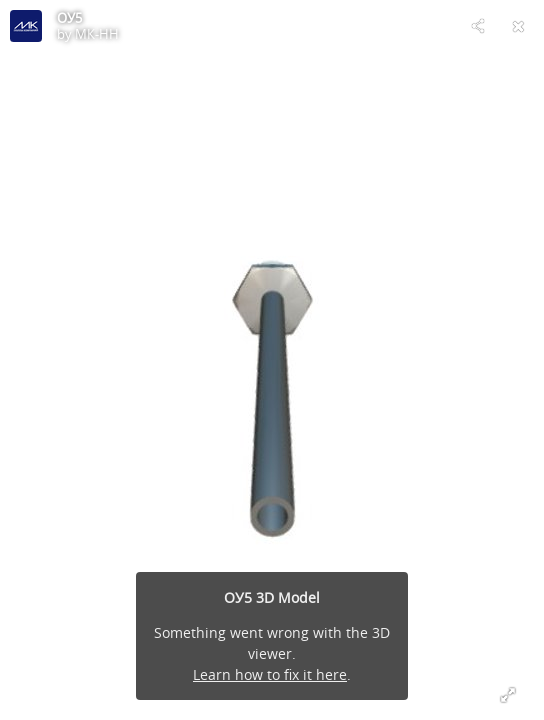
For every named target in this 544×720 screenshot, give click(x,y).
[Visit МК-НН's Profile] (26, 26)
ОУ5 (69, 18)
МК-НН (97, 34)
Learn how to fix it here (270, 674)
